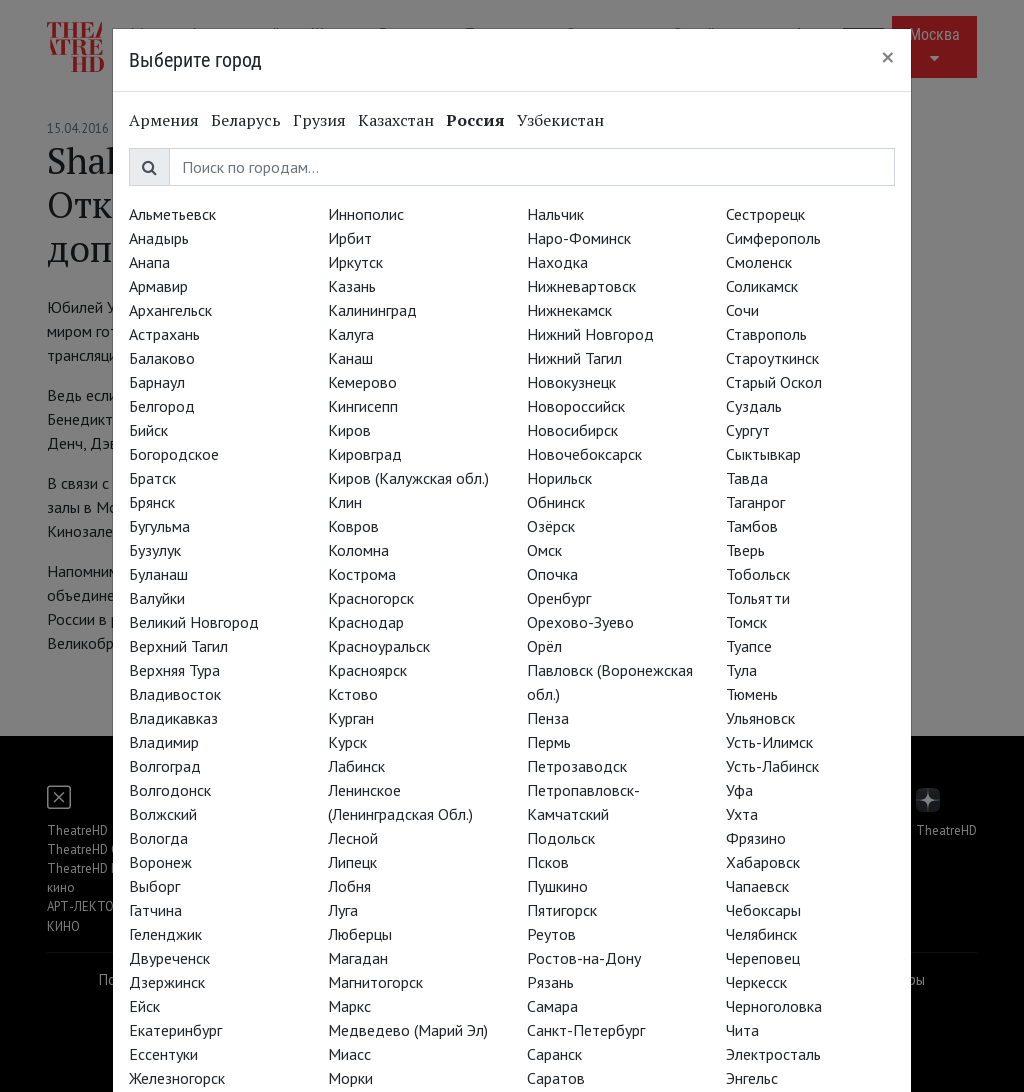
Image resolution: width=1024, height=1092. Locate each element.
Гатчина (155, 910)
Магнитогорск (375, 982)
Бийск (148, 430)
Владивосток (175, 694)
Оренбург (559, 598)
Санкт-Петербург (586, 1030)
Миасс (349, 1054)
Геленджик (165, 934)
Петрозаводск (577, 766)
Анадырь (159, 238)
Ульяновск (760, 718)
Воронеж (160, 862)
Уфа (739, 790)
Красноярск (367, 670)
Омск (544, 550)
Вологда (158, 838)
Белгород (162, 406)
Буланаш (158, 574)
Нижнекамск (569, 310)
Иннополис (366, 214)
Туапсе (749, 646)
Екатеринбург (175, 1030)
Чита (742, 1030)
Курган (351, 718)
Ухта (742, 814)
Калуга (351, 334)
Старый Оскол (774, 382)
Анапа (149, 262)
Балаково (162, 358)
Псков (548, 862)
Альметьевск (172, 214)
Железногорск (177, 1078)
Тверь (745, 550)
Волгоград (165, 766)
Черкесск (756, 982)
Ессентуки (163, 1054)
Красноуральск (379, 646)
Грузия (319, 120)
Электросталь (773, 1054)
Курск (347, 742)
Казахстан (396, 120)
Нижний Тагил (574, 358)
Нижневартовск (581, 286)
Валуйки (157, 598)
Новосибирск (572, 430)
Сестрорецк (765, 214)
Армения (164, 120)
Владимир (164, 742)
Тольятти (758, 598)
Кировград (365, 454)
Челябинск (761, 934)
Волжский (163, 814)
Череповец (763, 958)
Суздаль (754, 406)
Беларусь (246, 120)
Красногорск (371, 598)
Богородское (174, 454)
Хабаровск (763, 862)
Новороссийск (576, 406)
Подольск (561, 838)
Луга (343, 910)
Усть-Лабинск (772, 766)
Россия (475, 120)
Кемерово (362, 382)
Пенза (548, 718)
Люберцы (360, 934)
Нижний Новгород (590, 334)
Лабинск (356, 766)
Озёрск (551, 526)
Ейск (144, 1006)
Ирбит (350, 238)
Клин (345, 502)
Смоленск (759, 262)
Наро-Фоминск (579, 238)
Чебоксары (763, 910)
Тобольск (758, 574)
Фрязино (756, 838)
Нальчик (555, 214)
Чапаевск (757, 886)
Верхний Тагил (178, 646)
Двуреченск (169, 958)
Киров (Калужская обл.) (408, 478)
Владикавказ (173, 718)
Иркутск (355, 262)
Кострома (362, 574)
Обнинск (556, 502)
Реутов (551, 934)
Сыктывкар (763, 454)
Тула (741, 670)
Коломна (358, 550)
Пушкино (557, 886)
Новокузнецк (571, 382)
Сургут (748, 430)
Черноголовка (774, 1006)
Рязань (550, 982)
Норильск (559, 478)
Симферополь (773, 238)
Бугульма (159, 526)
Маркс (349, 1006)
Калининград (372, 310)
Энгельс (752, 1078)
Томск (746, 622)
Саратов (556, 1078)
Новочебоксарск (584, 454)
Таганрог (755, 502)
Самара (552, 1006)
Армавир (158, 286)
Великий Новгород (194, 622)
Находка (557, 262)
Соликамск (762, 286)
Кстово (353, 694)
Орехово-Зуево (580, 622)
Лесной (353, 838)
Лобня (349, 886)
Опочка (552, 574)
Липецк (352, 862)
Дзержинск (167, 982)
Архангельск (170, 310)
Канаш (350, 358)
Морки (350, 1078)
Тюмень (752, 694)
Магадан (358, 958)
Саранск (554, 1054)
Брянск (152, 502)
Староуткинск (772, 358)
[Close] (888, 57)
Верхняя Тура (174, 670)
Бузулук (155, 550)
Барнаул (157, 382)
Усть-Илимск (769, 742)
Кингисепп (363, 406)
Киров (349, 430)
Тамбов (752, 526)
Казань (352, 286)
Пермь (549, 742)
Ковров (353, 526)
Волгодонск (170, 790)
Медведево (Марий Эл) (408, 1030)
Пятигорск (562, 910)
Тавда (747, 478)
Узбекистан (560, 120)
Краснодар (366, 622)
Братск (152, 478)
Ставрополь (766, 334)
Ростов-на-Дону (584, 958)
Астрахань (164, 334)
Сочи (742, 310)
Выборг (154, 886)
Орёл (544, 646)
